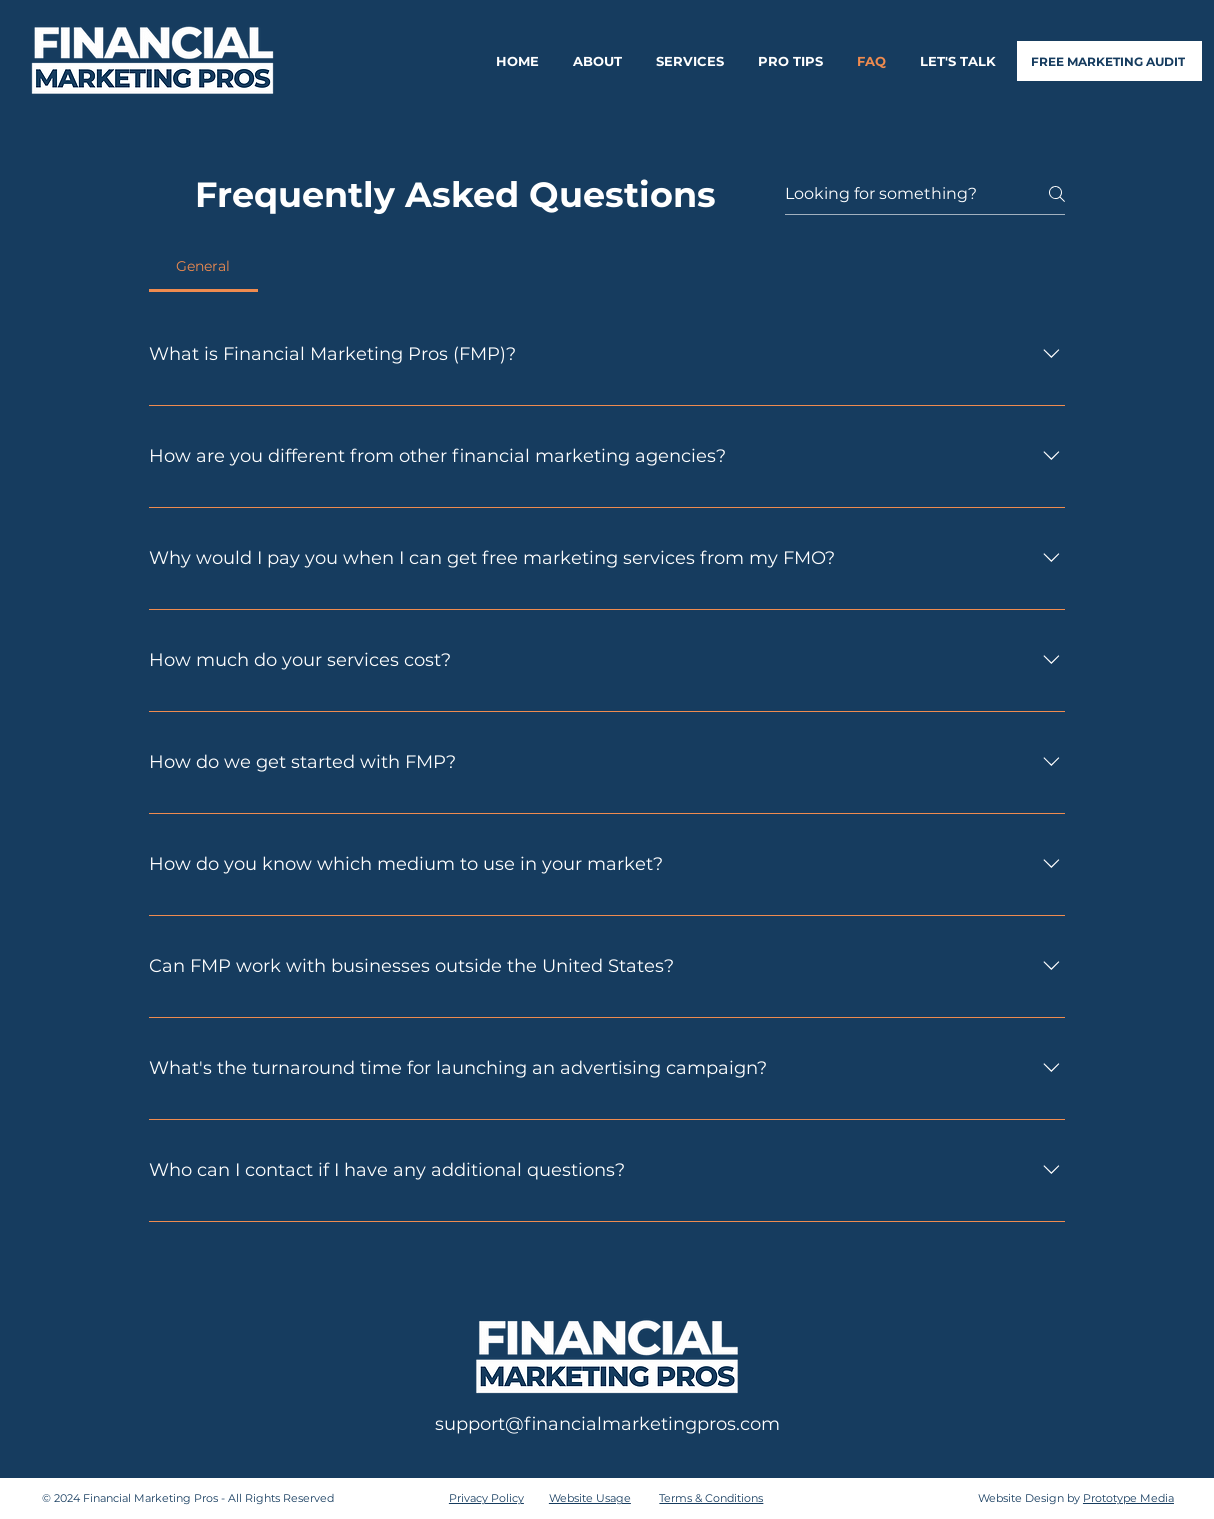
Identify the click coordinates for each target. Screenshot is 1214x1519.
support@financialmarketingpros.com (607, 1424)
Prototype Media (1128, 1498)
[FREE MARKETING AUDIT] (1109, 61)
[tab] (203, 266)
